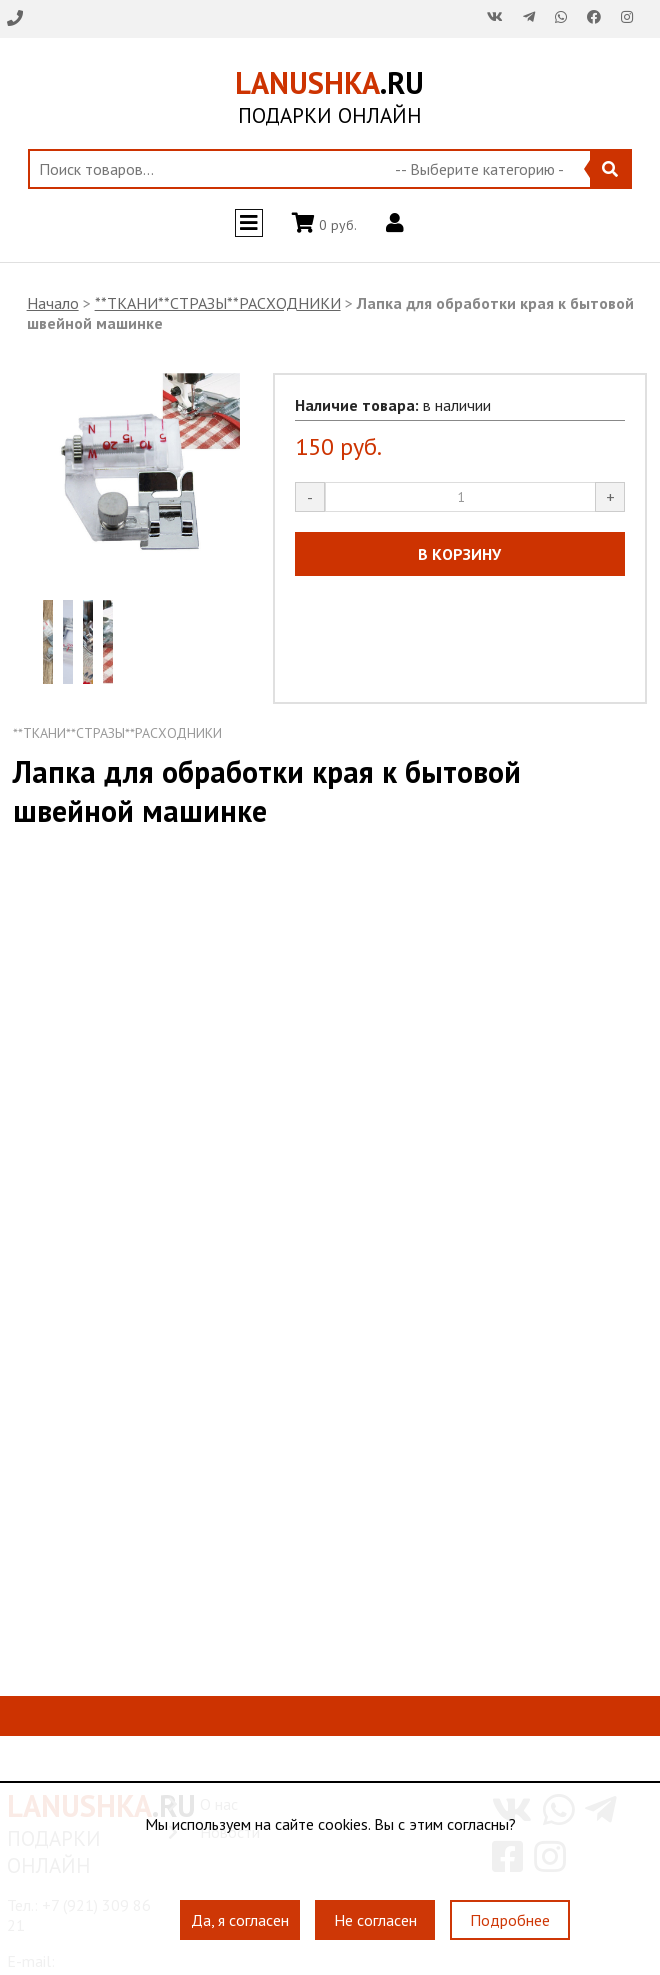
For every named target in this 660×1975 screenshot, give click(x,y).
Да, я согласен (240, 1920)
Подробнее (510, 1920)
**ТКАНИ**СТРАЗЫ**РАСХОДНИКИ (218, 303)
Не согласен (375, 1920)
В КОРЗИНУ (459, 554)
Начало (53, 303)
